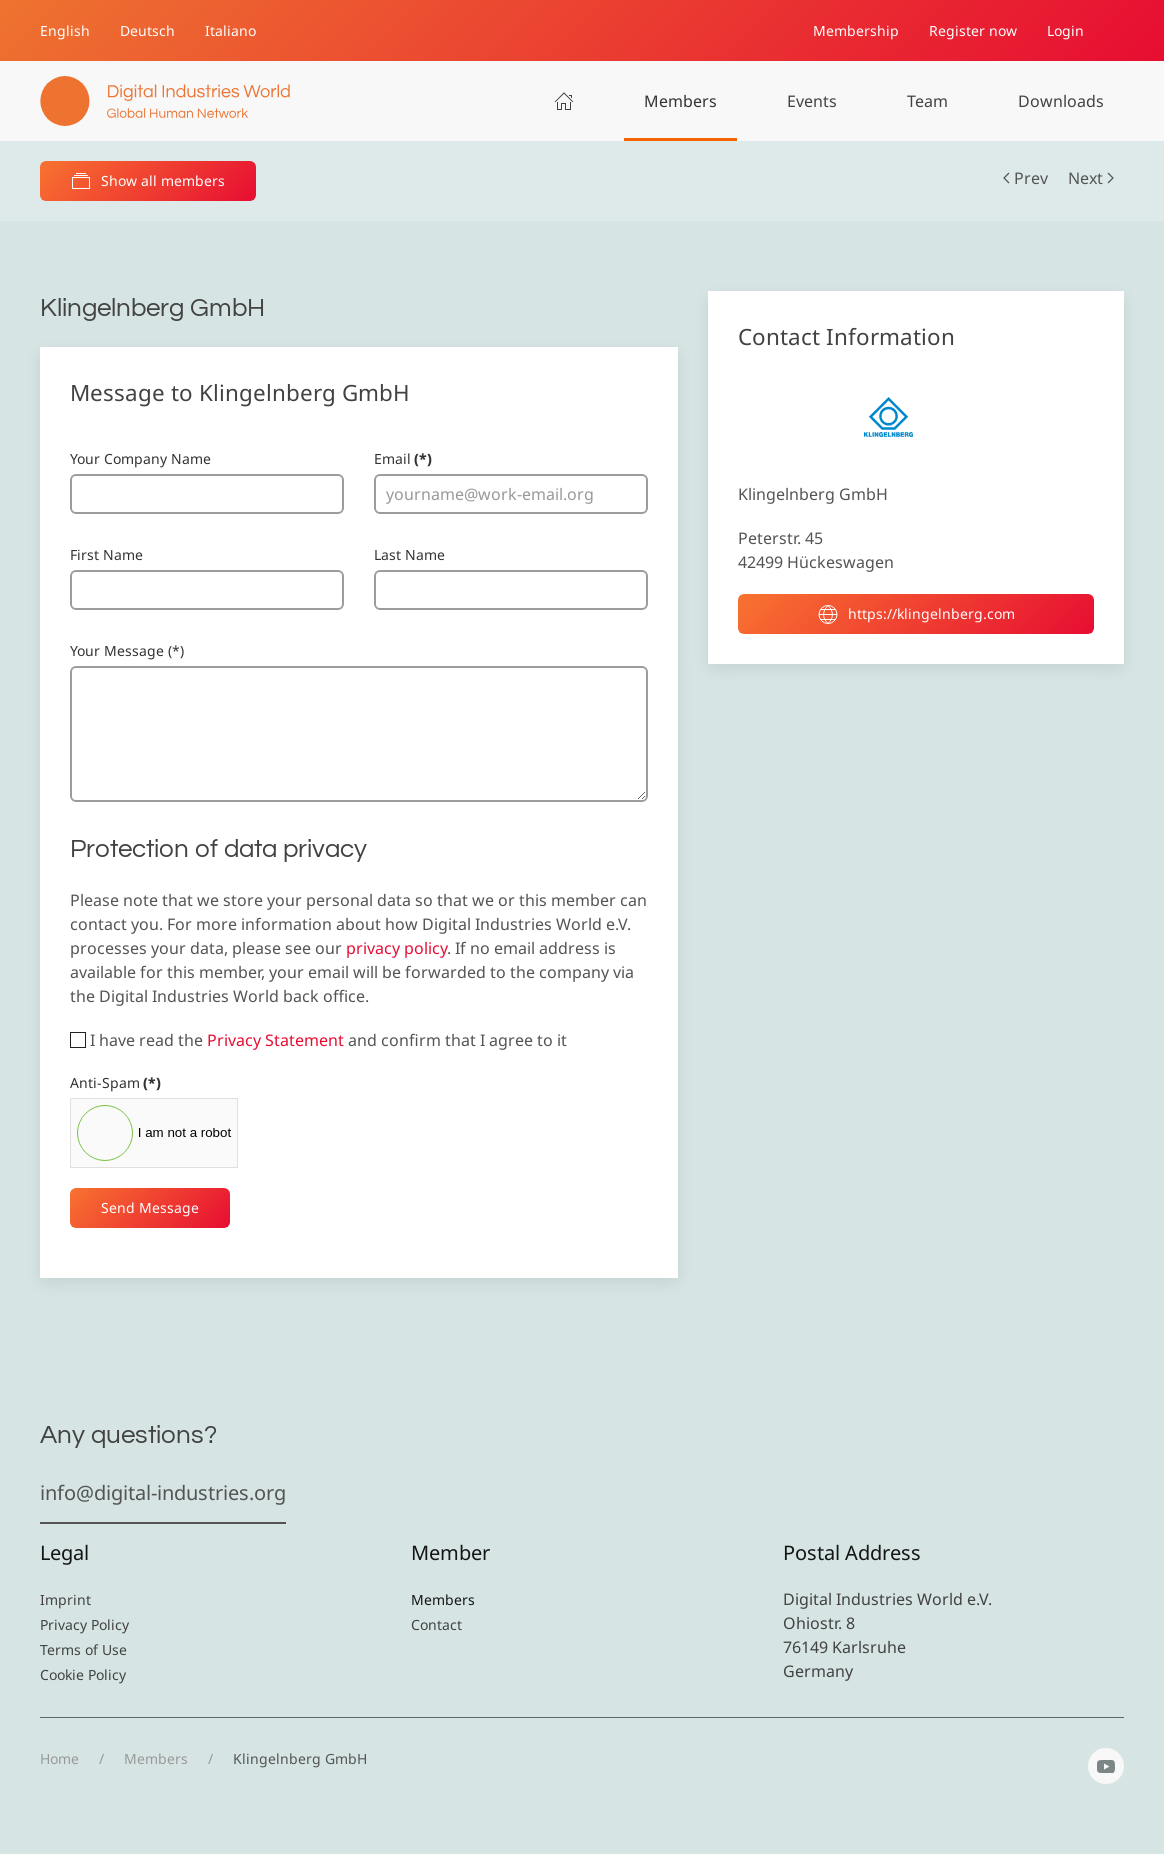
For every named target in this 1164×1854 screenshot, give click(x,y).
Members (680, 101)
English (65, 30)
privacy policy (396, 948)
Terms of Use (83, 1649)
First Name (106, 554)
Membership (856, 30)
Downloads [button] (1061, 101)
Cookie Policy (83, 1674)
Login (1065, 30)
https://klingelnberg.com (916, 614)
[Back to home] (165, 101)
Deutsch (147, 30)
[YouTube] (1106, 1766)
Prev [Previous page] (1025, 178)
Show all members (148, 181)
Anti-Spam (115, 1082)
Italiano (230, 30)
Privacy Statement (275, 1040)
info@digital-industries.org (163, 1492)
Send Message (150, 1207)
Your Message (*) (127, 650)
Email (403, 458)
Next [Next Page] (1091, 178)
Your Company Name (140, 458)
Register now (973, 30)
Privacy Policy (84, 1624)
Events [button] (812, 101)
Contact (436, 1624)
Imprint (65, 1599)
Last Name (409, 554)
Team (927, 101)
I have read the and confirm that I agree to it (318, 1040)
